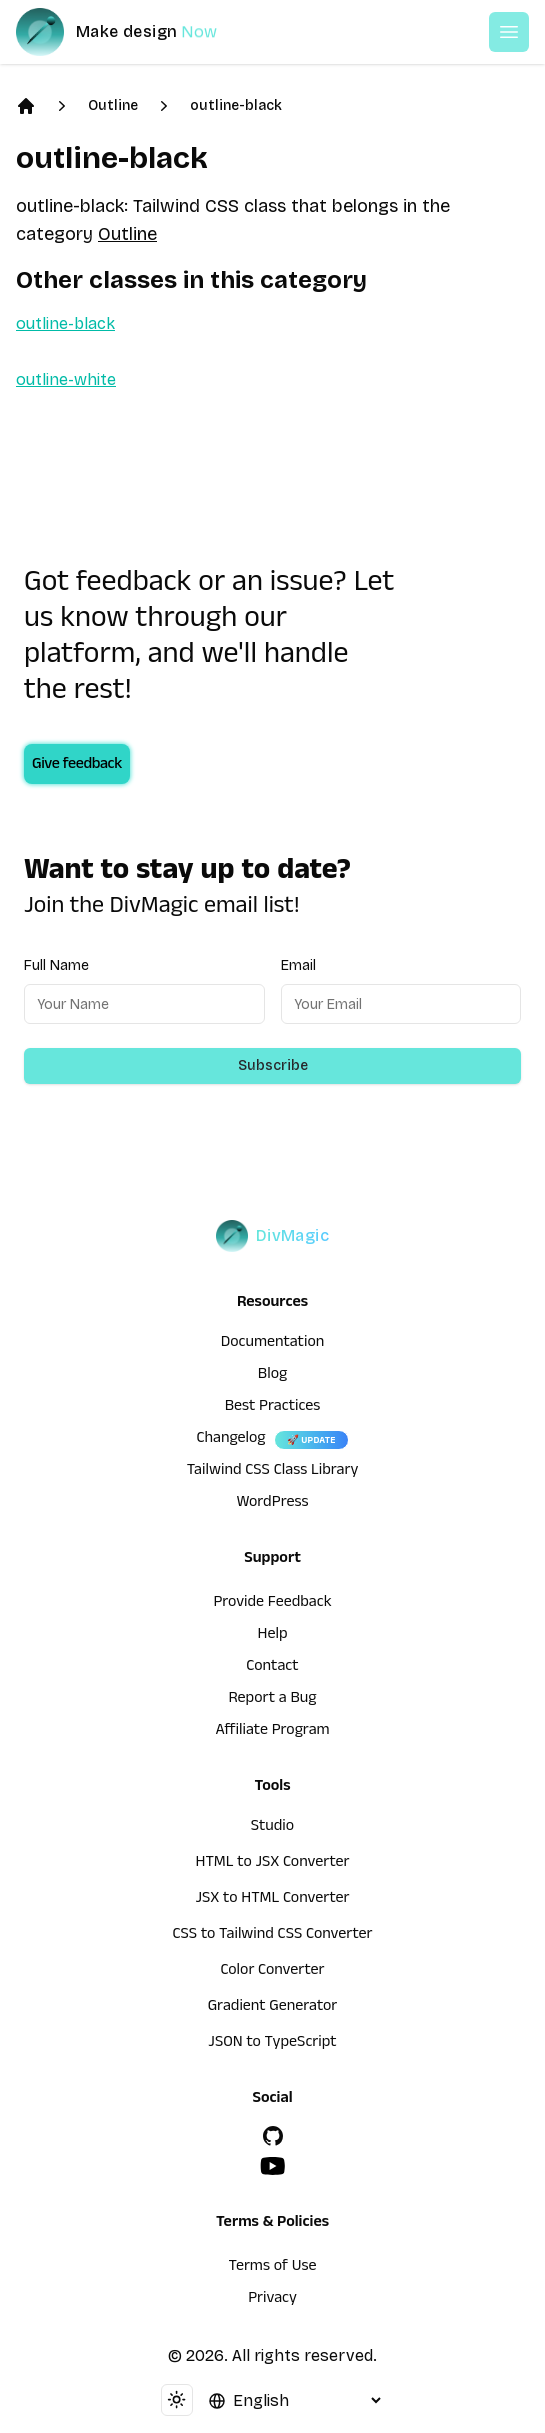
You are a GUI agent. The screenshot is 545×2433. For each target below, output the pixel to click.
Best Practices (273, 1408)
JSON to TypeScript (272, 2044)
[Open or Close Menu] (509, 32)
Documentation (273, 1344)
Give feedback (77, 766)
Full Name (56, 965)
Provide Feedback (272, 1604)
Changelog (230, 1440)
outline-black (236, 105)
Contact (272, 1668)
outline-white (66, 379)
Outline (113, 105)
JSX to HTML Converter (273, 1900)
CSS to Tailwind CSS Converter (272, 1936)
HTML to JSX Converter (273, 1864)
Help (273, 1636)
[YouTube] (273, 2166)
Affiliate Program (272, 1732)
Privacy (272, 2300)
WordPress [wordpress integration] (273, 1504)
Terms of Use (273, 2268)
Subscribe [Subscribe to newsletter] (273, 1065)
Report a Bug (273, 1700)
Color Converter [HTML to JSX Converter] (272, 1972)
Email (298, 965)
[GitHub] (273, 2136)
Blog (272, 1376)
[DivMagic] (136, 32)
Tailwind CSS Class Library (273, 1472)
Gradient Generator (273, 2008)
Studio (272, 1828)
